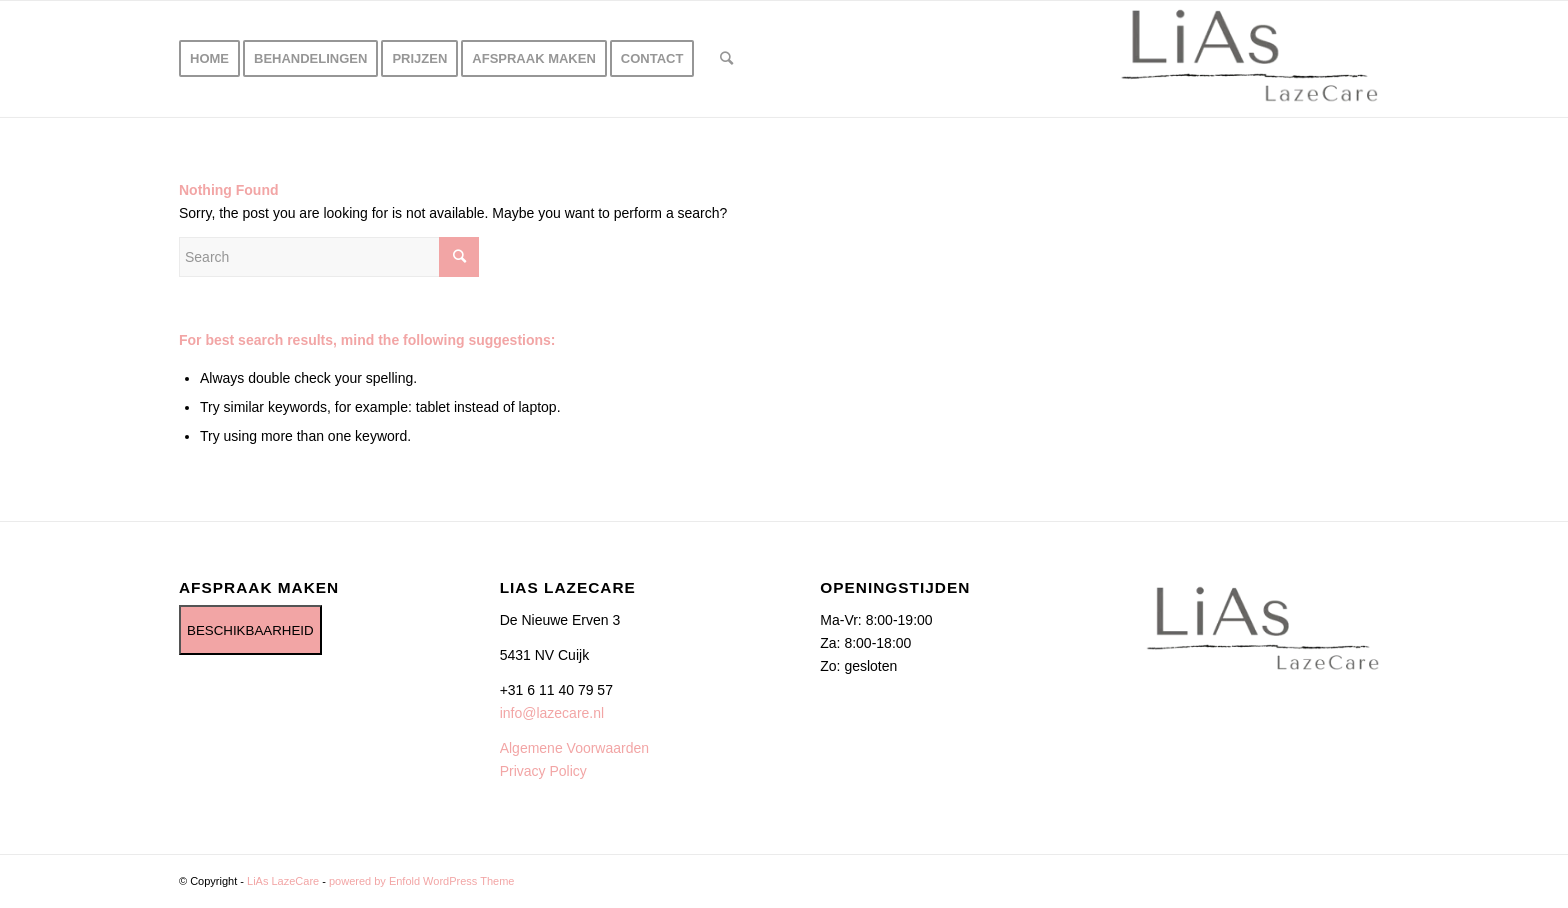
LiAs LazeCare (283, 881)
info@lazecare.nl (552, 713)
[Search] (726, 59)
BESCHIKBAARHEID (250, 630)
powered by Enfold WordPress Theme (421, 881)
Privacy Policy (543, 771)
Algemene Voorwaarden (574, 748)
